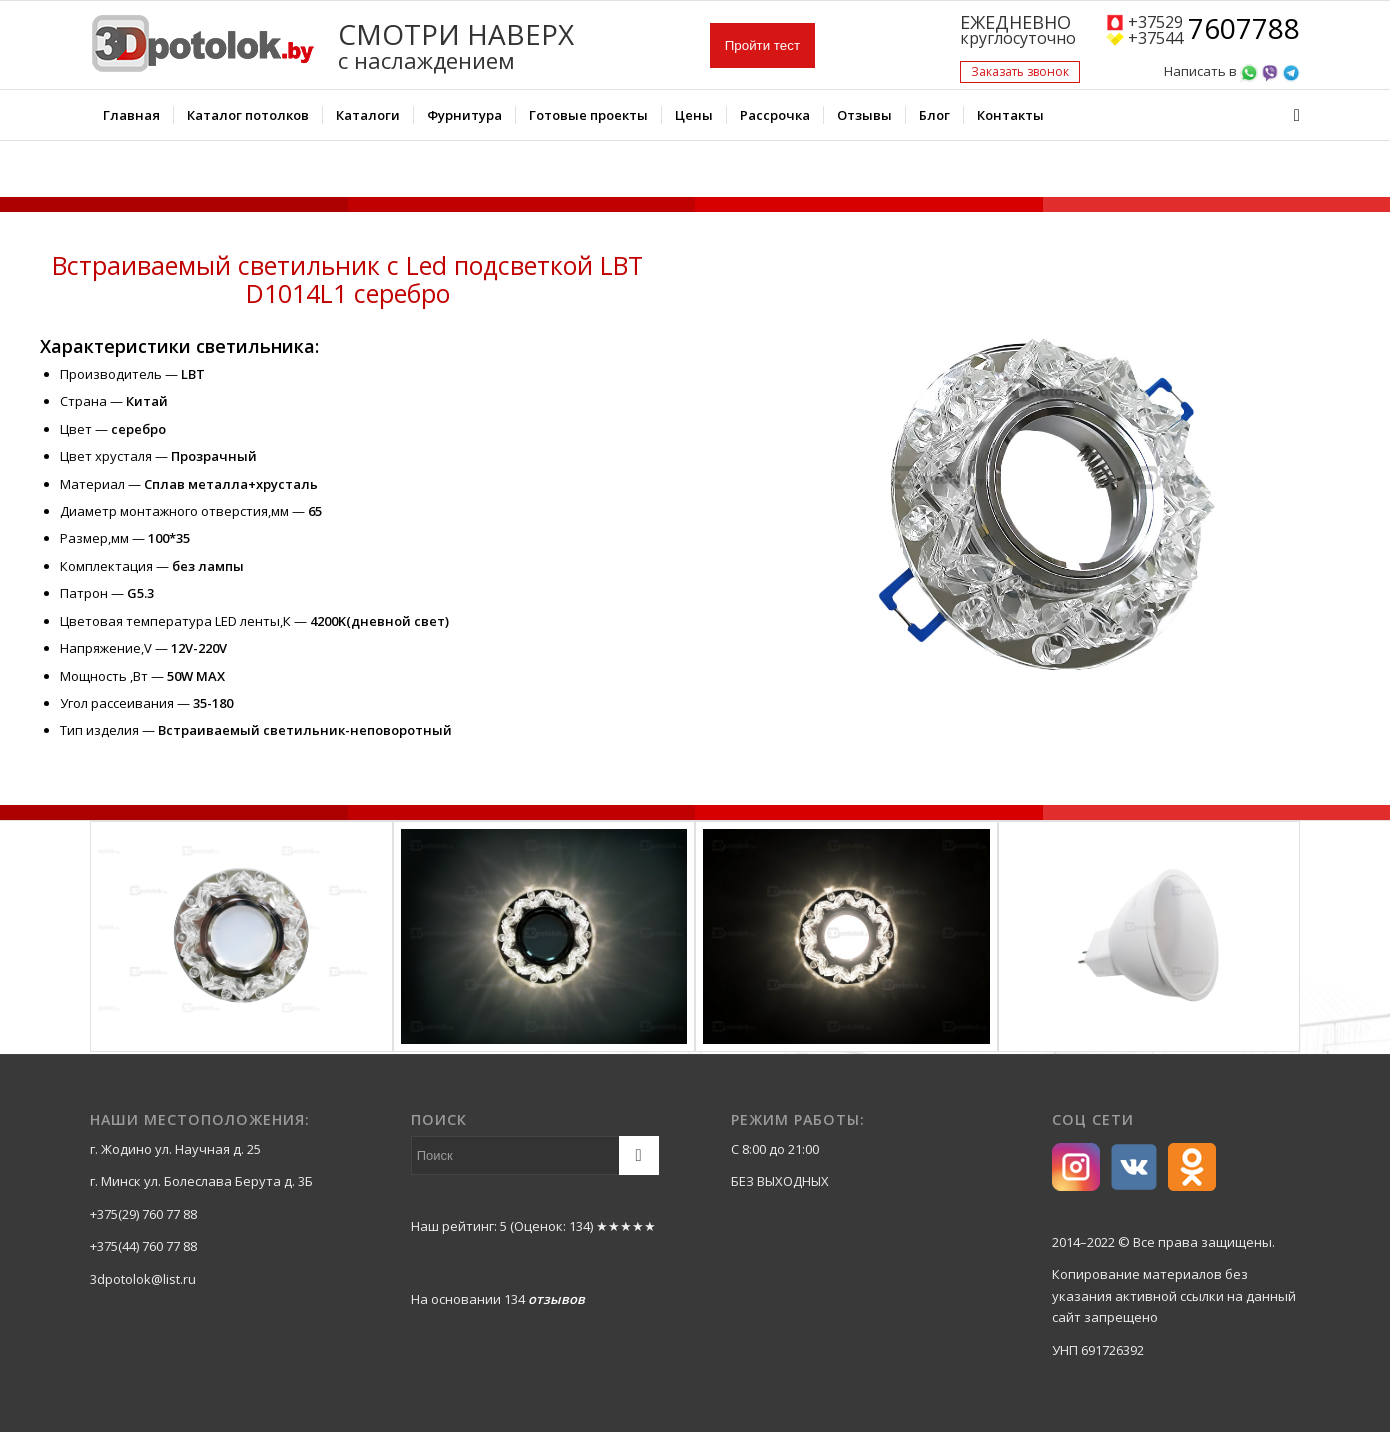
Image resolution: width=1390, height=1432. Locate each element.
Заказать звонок (1020, 71)
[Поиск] (1290, 115)
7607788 (1244, 30)
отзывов (556, 1299)
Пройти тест (762, 45)
